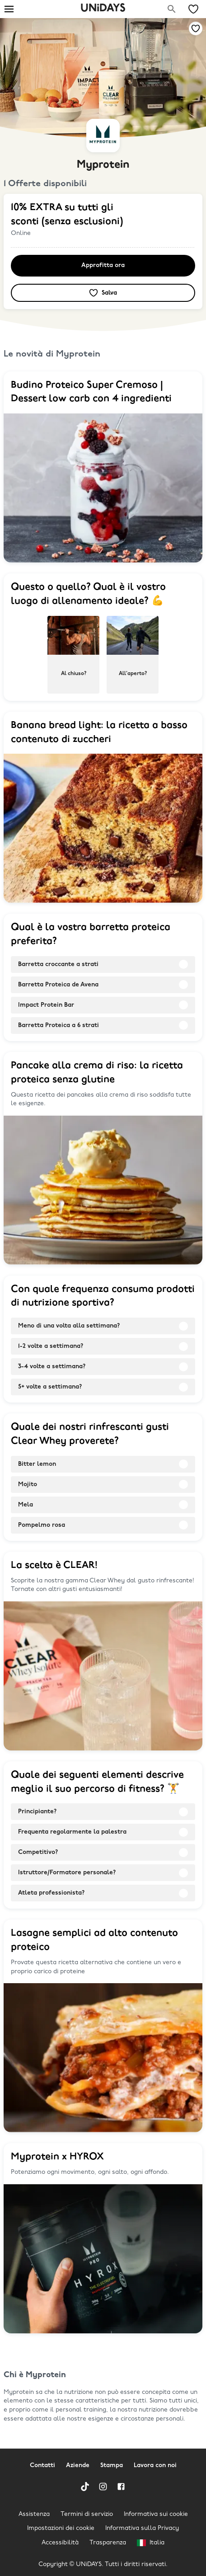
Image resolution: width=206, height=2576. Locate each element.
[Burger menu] (9, 9)
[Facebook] (121, 2486)
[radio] (73, 655)
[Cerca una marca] (172, 9)
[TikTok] (85, 2486)
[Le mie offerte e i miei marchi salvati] (193, 9)
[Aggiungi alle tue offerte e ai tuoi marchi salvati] (195, 28)
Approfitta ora (103, 265)
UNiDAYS (103, 8)
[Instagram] (103, 2486)
